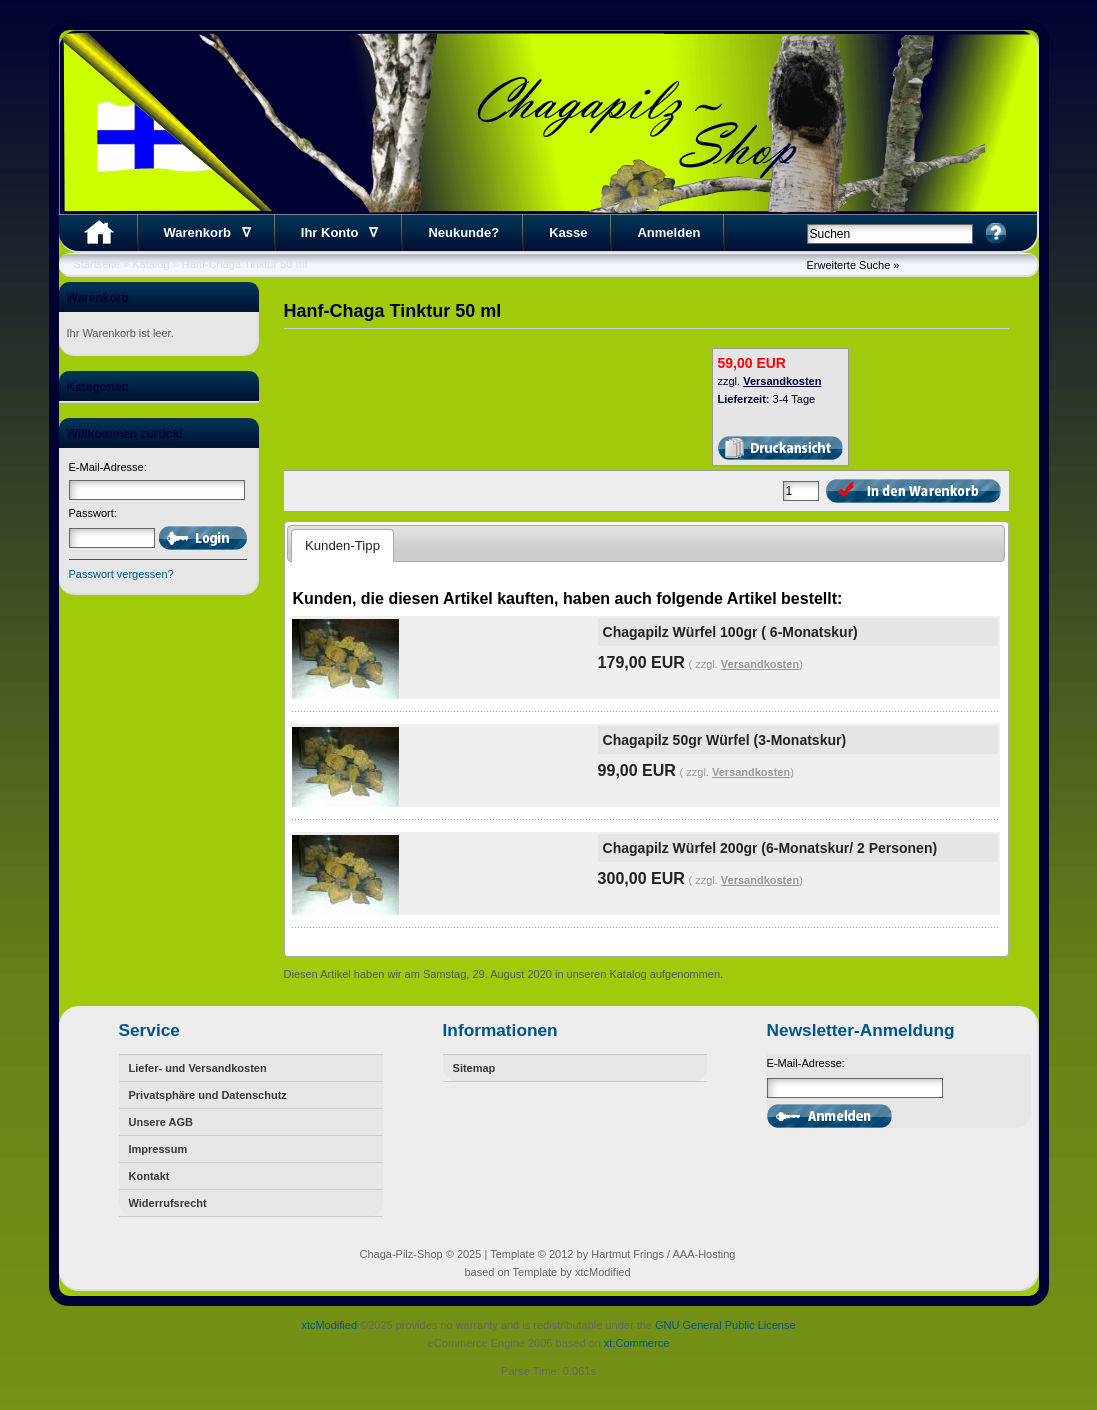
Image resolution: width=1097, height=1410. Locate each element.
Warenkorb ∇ (207, 232)
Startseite (97, 264)
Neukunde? (463, 232)
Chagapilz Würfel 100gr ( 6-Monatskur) (730, 632)
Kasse (568, 232)
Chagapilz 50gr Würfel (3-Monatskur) (724, 740)
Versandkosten (782, 381)
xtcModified (329, 1325)
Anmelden (668, 232)
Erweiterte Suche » (853, 265)
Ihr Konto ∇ (340, 232)
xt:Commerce (636, 1343)
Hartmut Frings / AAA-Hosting (663, 1254)
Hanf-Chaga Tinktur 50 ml (244, 264)
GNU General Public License (725, 1325)
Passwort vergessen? (121, 574)
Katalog (150, 264)
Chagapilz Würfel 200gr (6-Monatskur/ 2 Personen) (770, 848)
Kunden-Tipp (342, 545)
